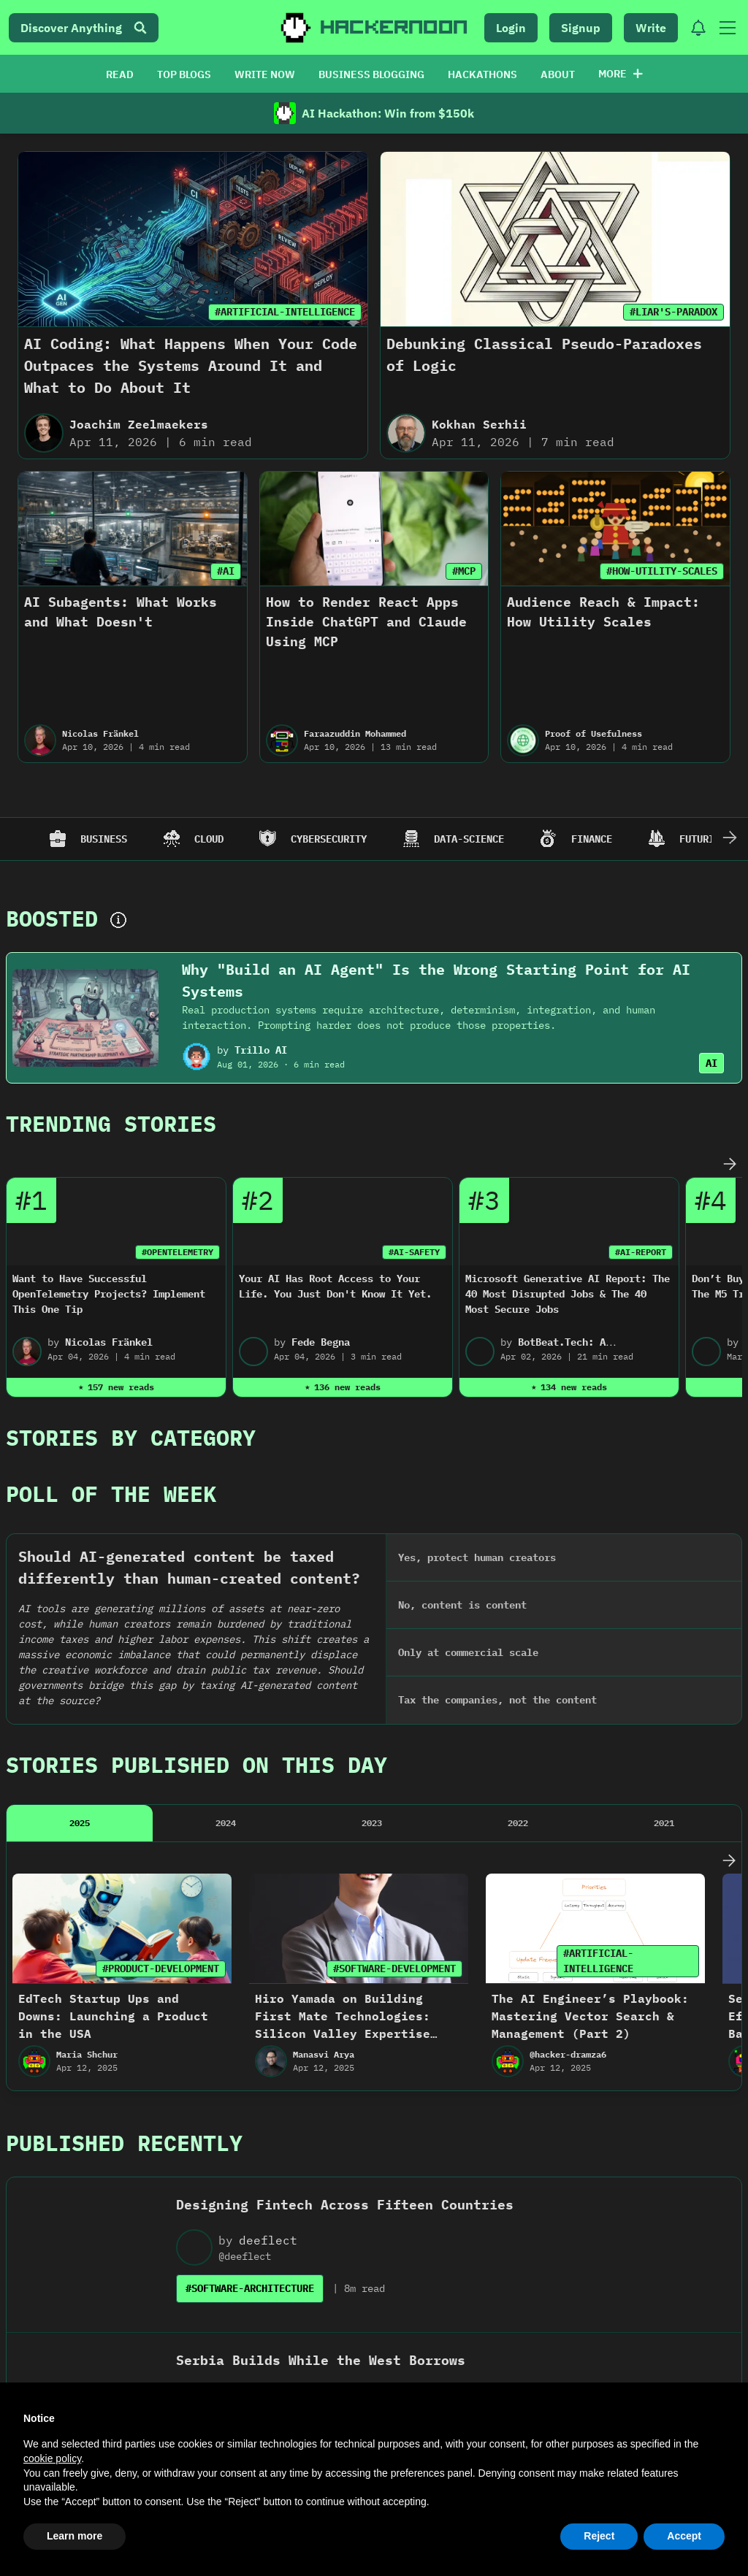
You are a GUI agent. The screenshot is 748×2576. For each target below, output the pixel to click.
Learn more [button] (74, 2536)
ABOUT (558, 74)
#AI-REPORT (640, 1251)
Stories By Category (131, 1437)
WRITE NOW (264, 74)
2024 (225, 1608)
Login (511, 27)
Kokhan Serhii (479, 424)
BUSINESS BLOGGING (371, 74)
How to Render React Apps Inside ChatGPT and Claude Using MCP (366, 622)
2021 (664, 1608)
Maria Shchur (87, 1839)
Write (651, 27)
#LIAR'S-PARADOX (673, 311)
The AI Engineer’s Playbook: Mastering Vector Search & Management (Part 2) (590, 1801)
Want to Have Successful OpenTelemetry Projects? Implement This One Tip (108, 1294)
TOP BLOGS (184, 74)
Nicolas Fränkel (100, 733)
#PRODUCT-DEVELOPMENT (160, 1753)
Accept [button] (684, 2536)
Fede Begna (320, 1342)
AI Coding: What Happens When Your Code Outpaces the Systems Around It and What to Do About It (190, 365)
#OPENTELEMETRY (177, 1251)
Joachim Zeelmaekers (138, 424)
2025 (79, 1608)
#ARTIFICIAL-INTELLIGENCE (285, 311)
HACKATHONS (482, 74)
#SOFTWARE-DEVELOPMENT (394, 1753)
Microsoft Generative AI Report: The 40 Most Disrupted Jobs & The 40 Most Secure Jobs (567, 1294)
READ (120, 74)
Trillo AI (260, 1050)
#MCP (464, 571)
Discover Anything (83, 27)
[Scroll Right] (729, 839)
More (620, 73)
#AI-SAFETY (414, 1251)
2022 (518, 1608)
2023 (372, 1608)
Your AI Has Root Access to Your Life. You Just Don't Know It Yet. (335, 1286)
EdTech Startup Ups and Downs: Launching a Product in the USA (113, 1801)
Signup (580, 27)
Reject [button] (599, 2536)
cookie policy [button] (52, 2458)
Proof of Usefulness (593, 733)
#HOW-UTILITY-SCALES (661, 571)
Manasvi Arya (323, 1839)
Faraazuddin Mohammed (355, 733)
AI (711, 1063)
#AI (225, 571)
